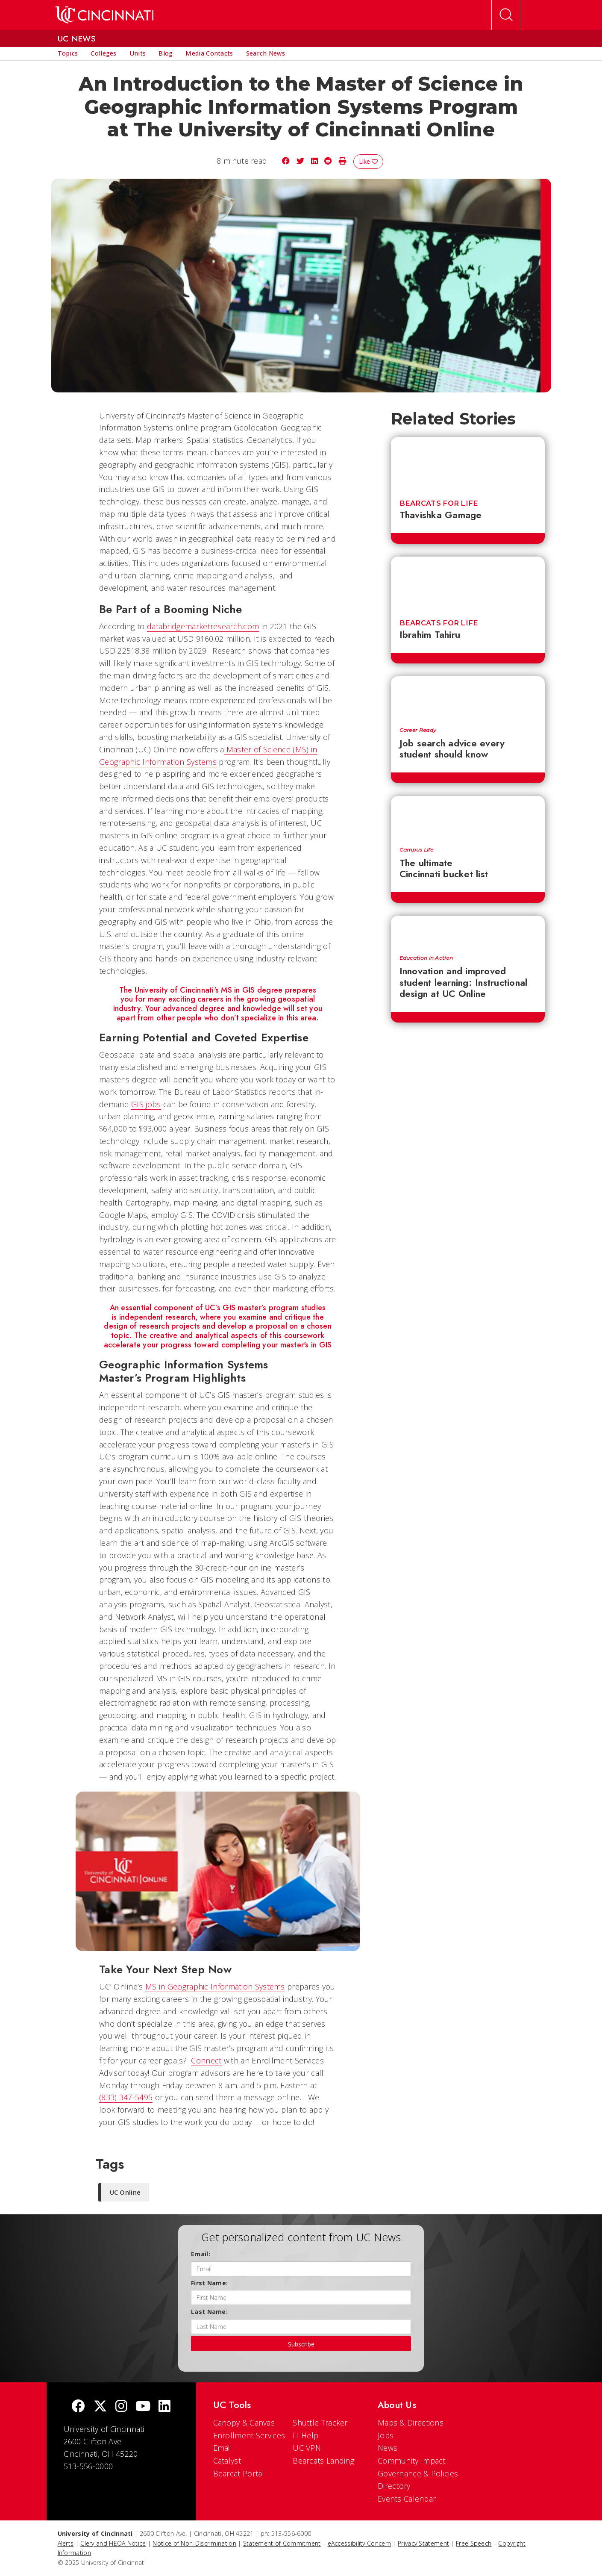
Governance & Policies (418, 2473)
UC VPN (307, 2448)
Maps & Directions (410, 2422)
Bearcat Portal (238, 2473)
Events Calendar (407, 2498)
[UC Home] (104, 15)
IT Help (305, 2435)
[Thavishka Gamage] (468, 463)
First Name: (209, 2283)
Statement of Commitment (282, 2543)
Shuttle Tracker (320, 2422)
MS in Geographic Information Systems (215, 1986)
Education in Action (426, 958)
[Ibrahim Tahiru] (468, 583)
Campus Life (416, 850)
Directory (394, 2486)
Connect (206, 2060)
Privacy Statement (423, 2543)
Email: (200, 2254)
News (387, 2448)
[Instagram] (121, 2406)
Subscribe (301, 2344)
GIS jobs (146, 1104)
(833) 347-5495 (126, 2097)
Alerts (66, 2543)
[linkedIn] (164, 2406)
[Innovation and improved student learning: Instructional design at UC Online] (468, 931)
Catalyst (227, 2460)
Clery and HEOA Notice (113, 2543)
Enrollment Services (249, 2435)
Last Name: (209, 2312)
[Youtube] (142, 2406)
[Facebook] (78, 2406)
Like (368, 161)
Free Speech (473, 2543)
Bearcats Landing (323, 2460)
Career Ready (418, 730)
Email (222, 2448)
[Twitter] (100, 2406)
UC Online (125, 2192)
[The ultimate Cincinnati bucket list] (468, 817)
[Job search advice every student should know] (468, 697)
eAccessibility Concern (359, 2543)
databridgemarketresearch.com (203, 626)
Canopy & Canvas (244, 2422)
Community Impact (412, 2460)
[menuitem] (68, 53)
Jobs (386, 2435)
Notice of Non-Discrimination (194, 2543)
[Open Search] (506, 15)
